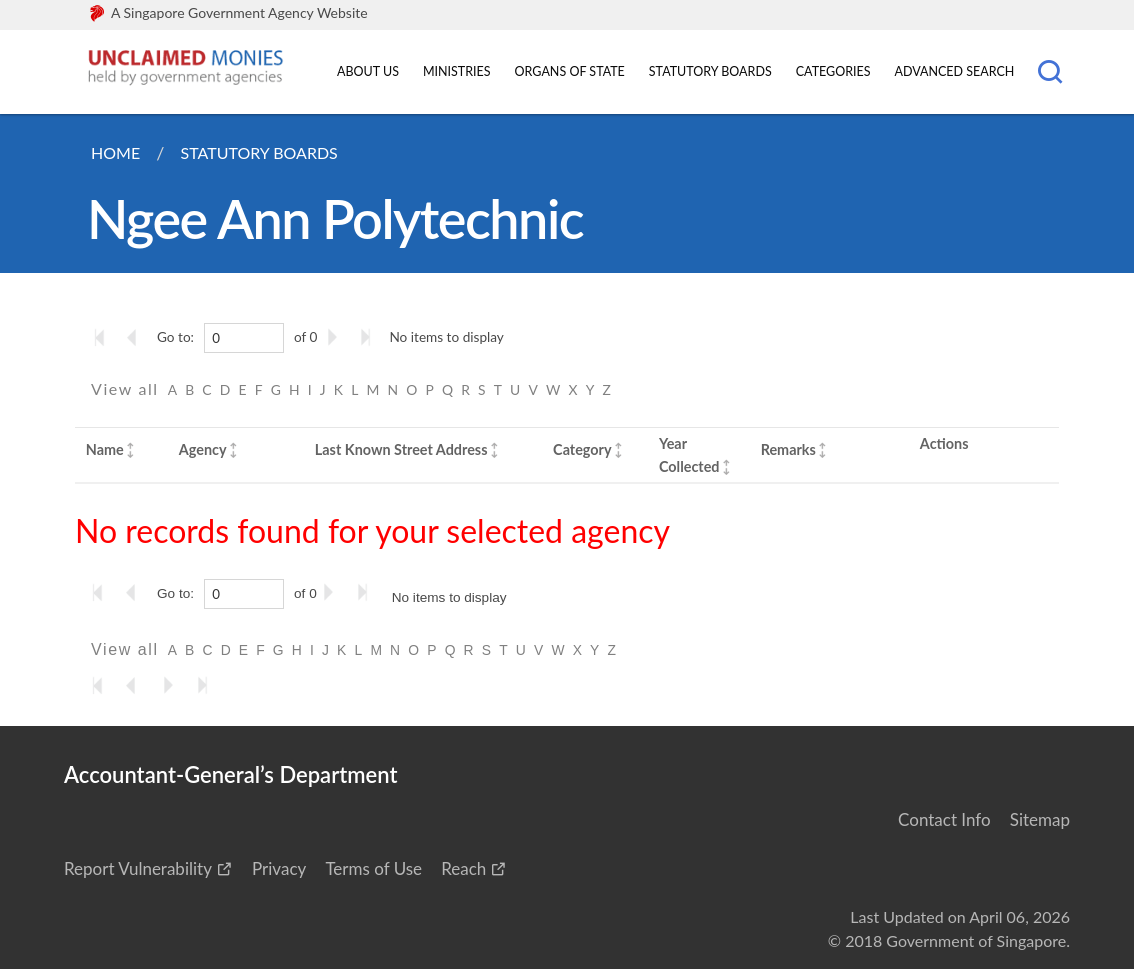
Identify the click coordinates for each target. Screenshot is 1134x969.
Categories (833, 71)
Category (582, 449)
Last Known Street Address (401, 449)
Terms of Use (373, 868)
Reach (463, 868)
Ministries (457, 71)
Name (105, 449)
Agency (203, 449)
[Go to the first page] (104, 337)
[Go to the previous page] (138, 337)
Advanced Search (955, 71)
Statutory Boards (710, 71)
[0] (244, 338)
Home (115, 152)
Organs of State (570, 71)
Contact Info (944, 819)
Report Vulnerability (138, 868)
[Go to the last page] (370, 337)
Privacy (279, 868)
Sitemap (1040, 819)
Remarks (788, 449)
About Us (368, 71)
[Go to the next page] (336, 337)
